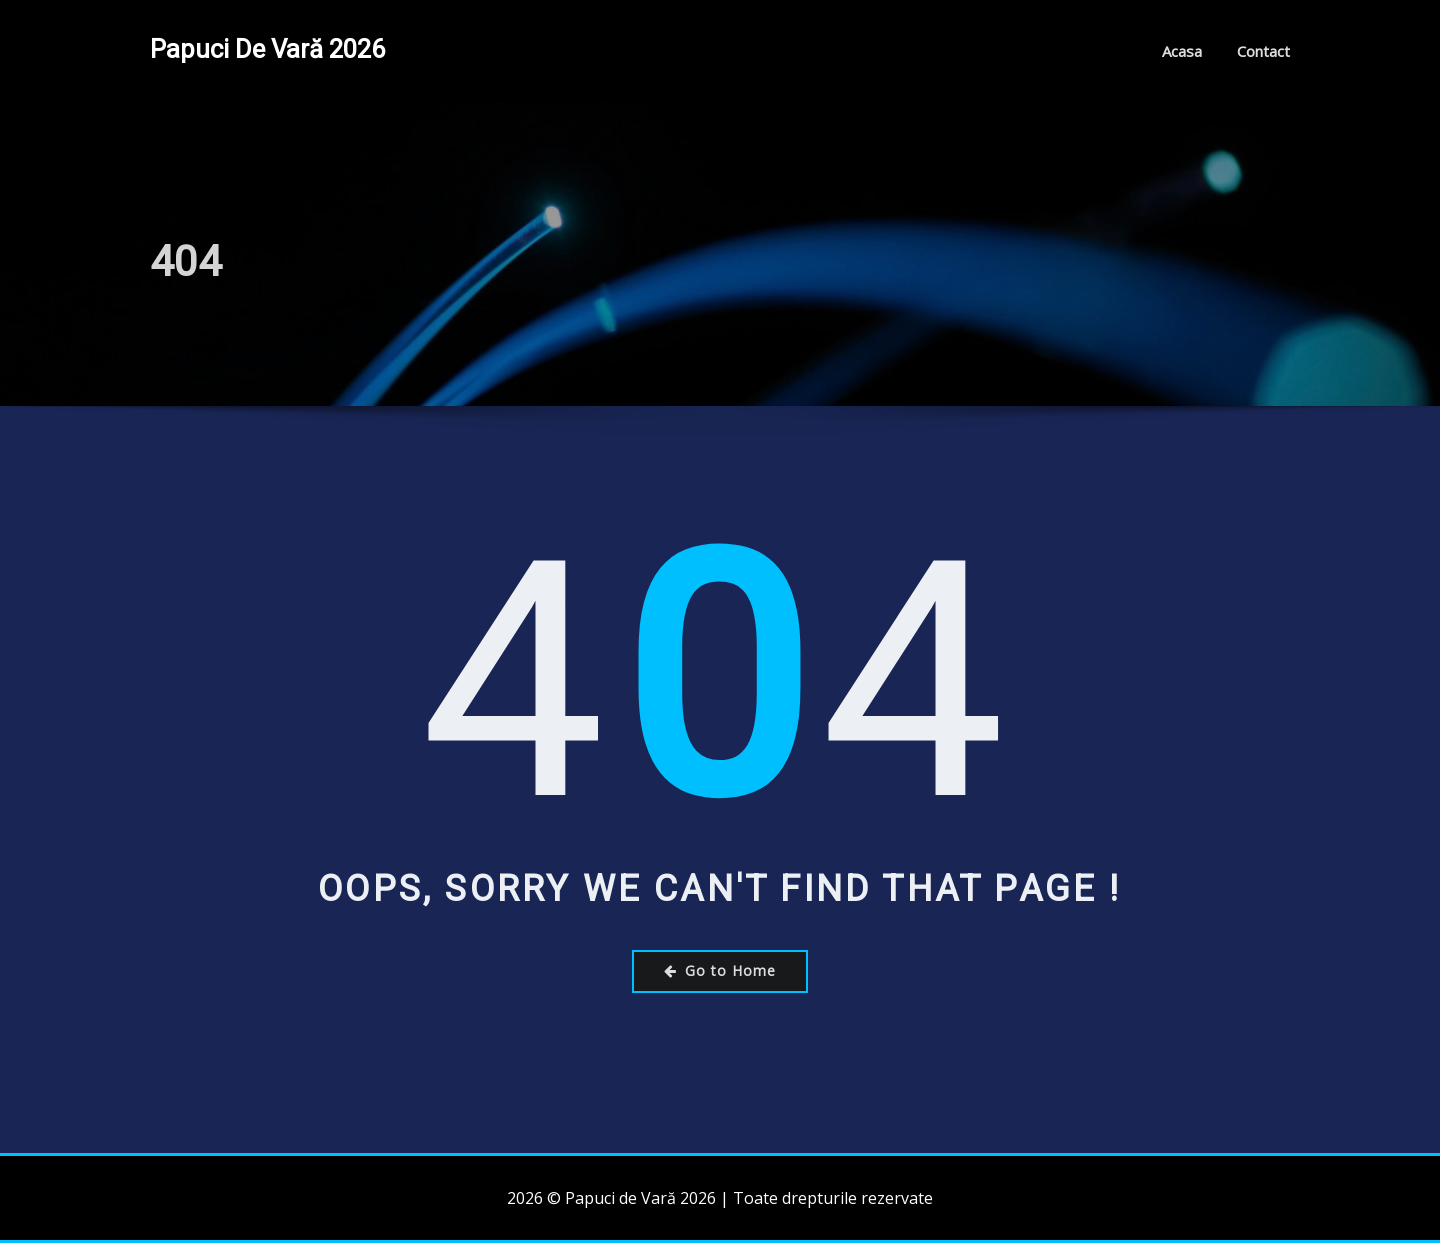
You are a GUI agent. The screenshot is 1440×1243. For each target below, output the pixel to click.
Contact (1263, 51)
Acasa (1182, 51)
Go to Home (720, 970)
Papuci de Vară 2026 (267, 49)
